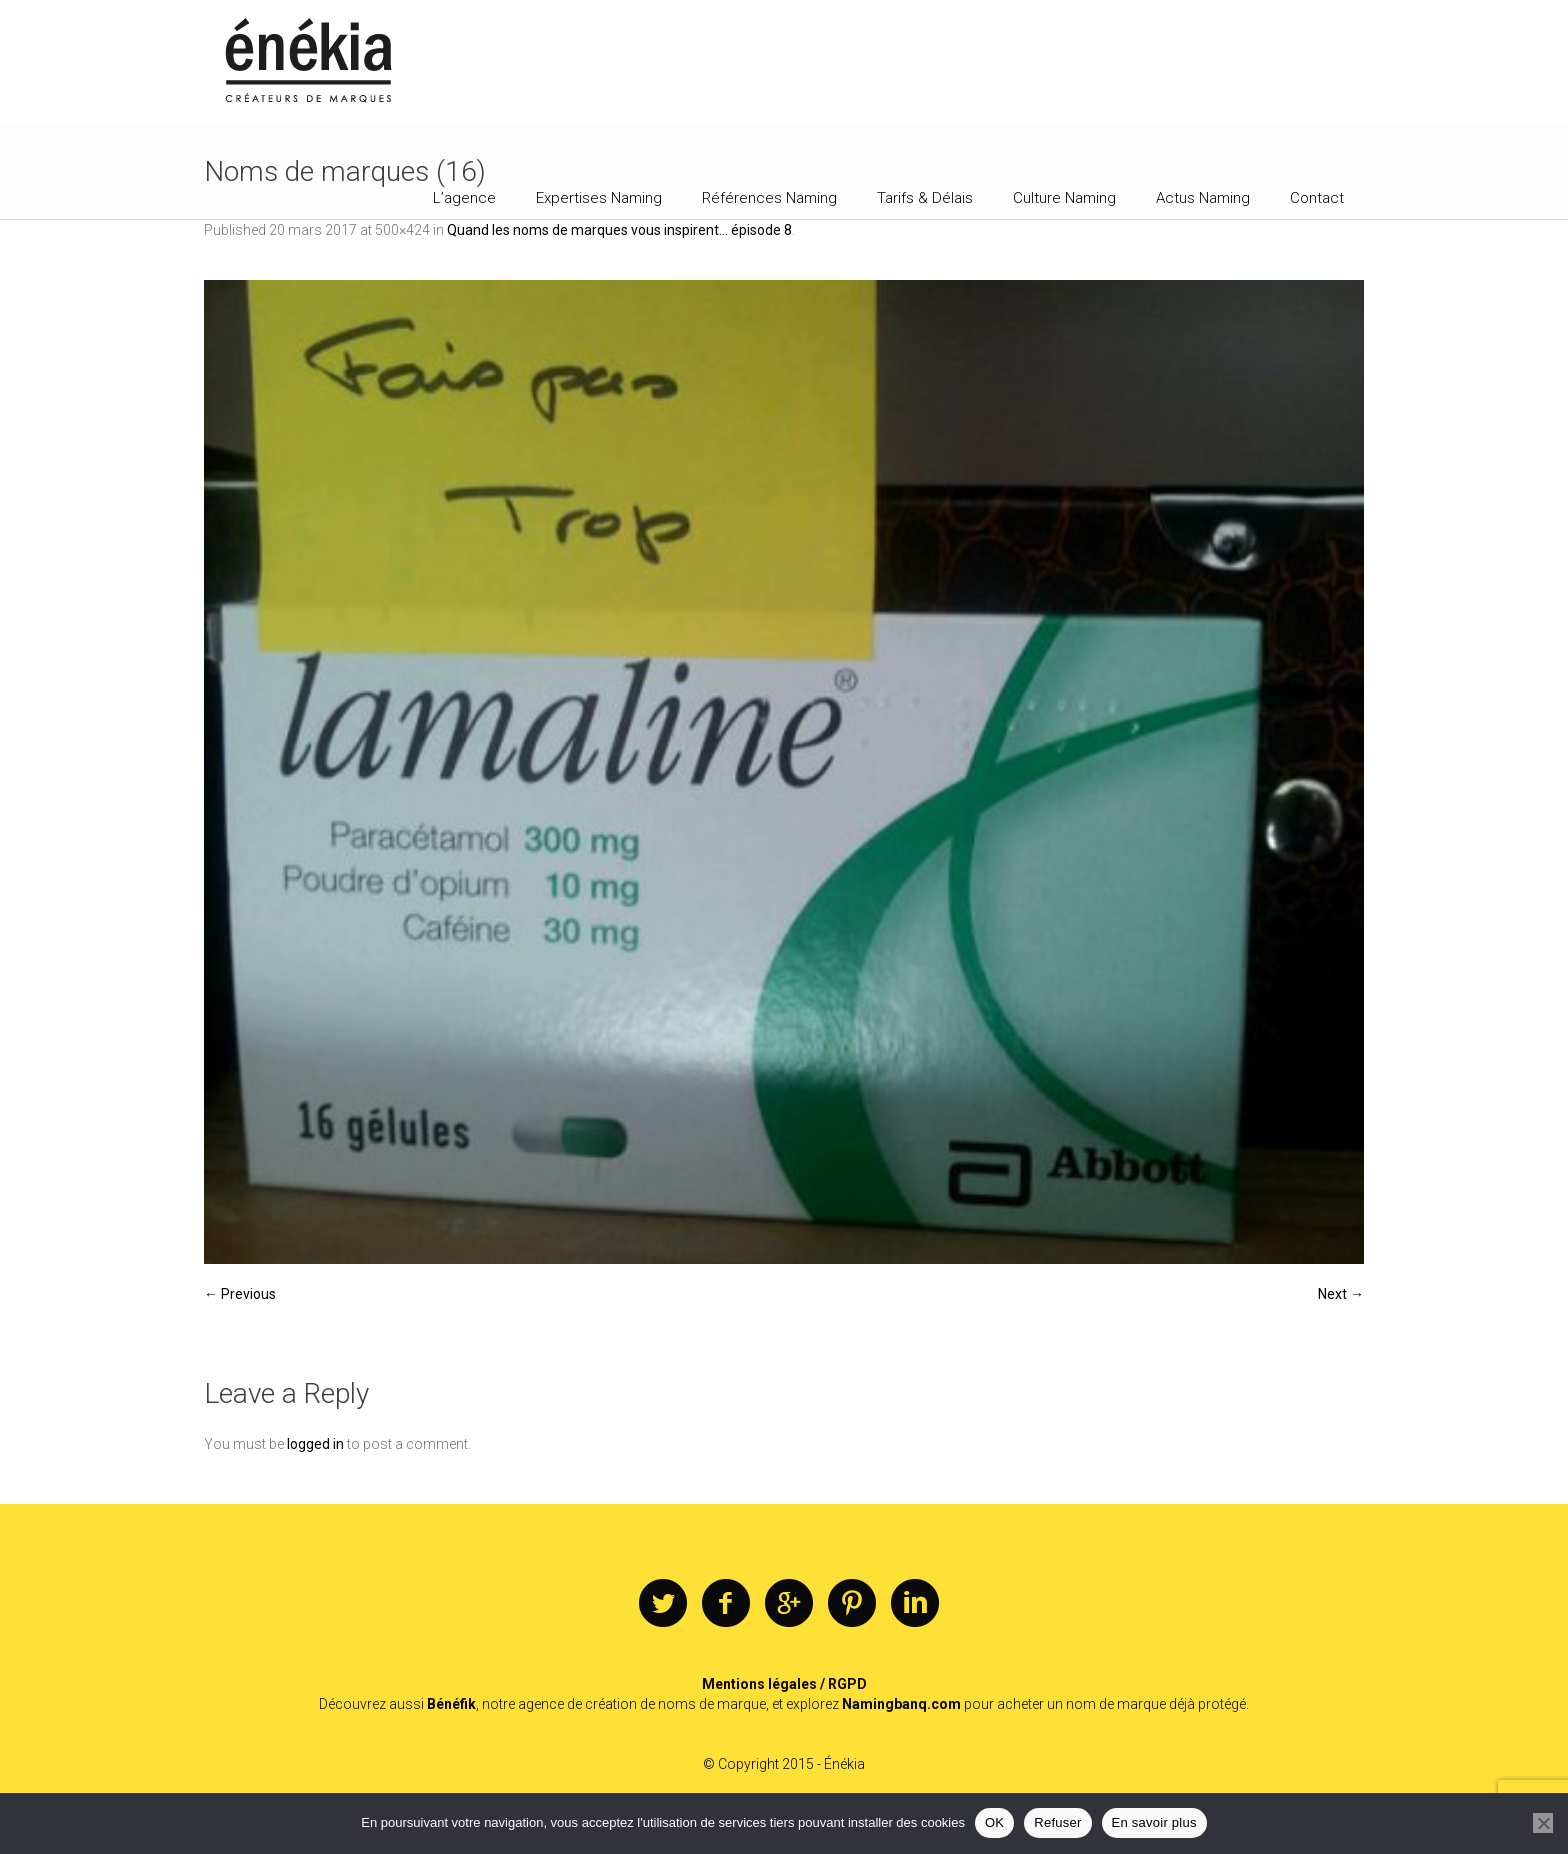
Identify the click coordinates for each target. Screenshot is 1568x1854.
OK (994, 1822)
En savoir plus (1154, 1822)
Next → (1341, 1294)
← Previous (240, 1294)
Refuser (1057, 1822)
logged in (315, 1444)
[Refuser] (1543, 1823)
